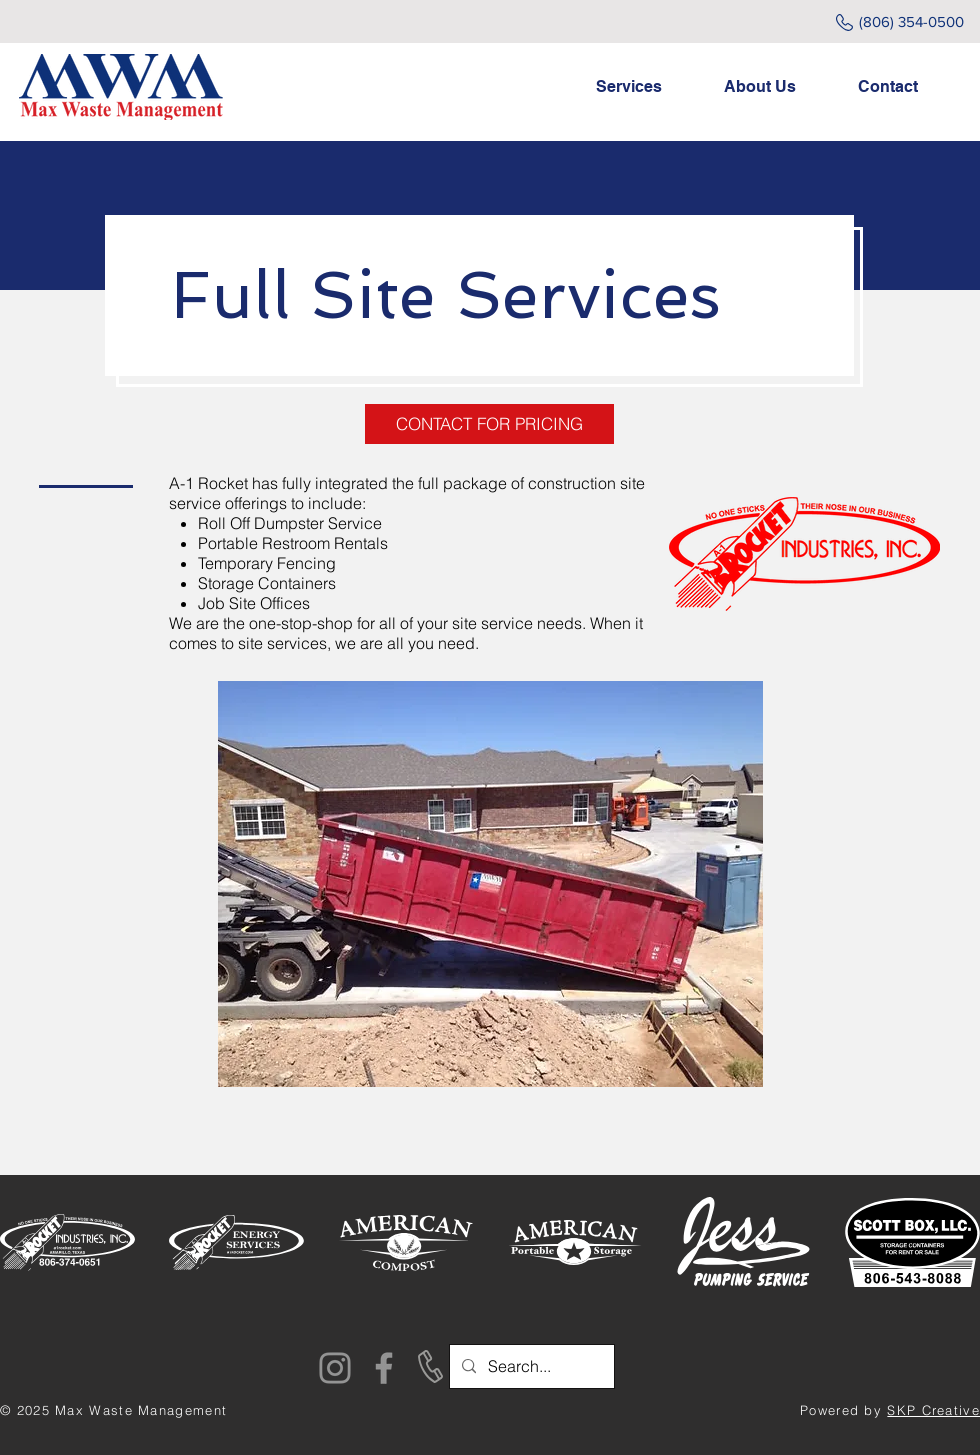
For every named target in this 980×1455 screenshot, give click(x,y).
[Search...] (530, 1366)
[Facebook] (384, 1368)
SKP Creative (933, 1410)
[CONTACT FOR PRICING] (489, 424)
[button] (645, 87)
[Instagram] (335, 1368)
